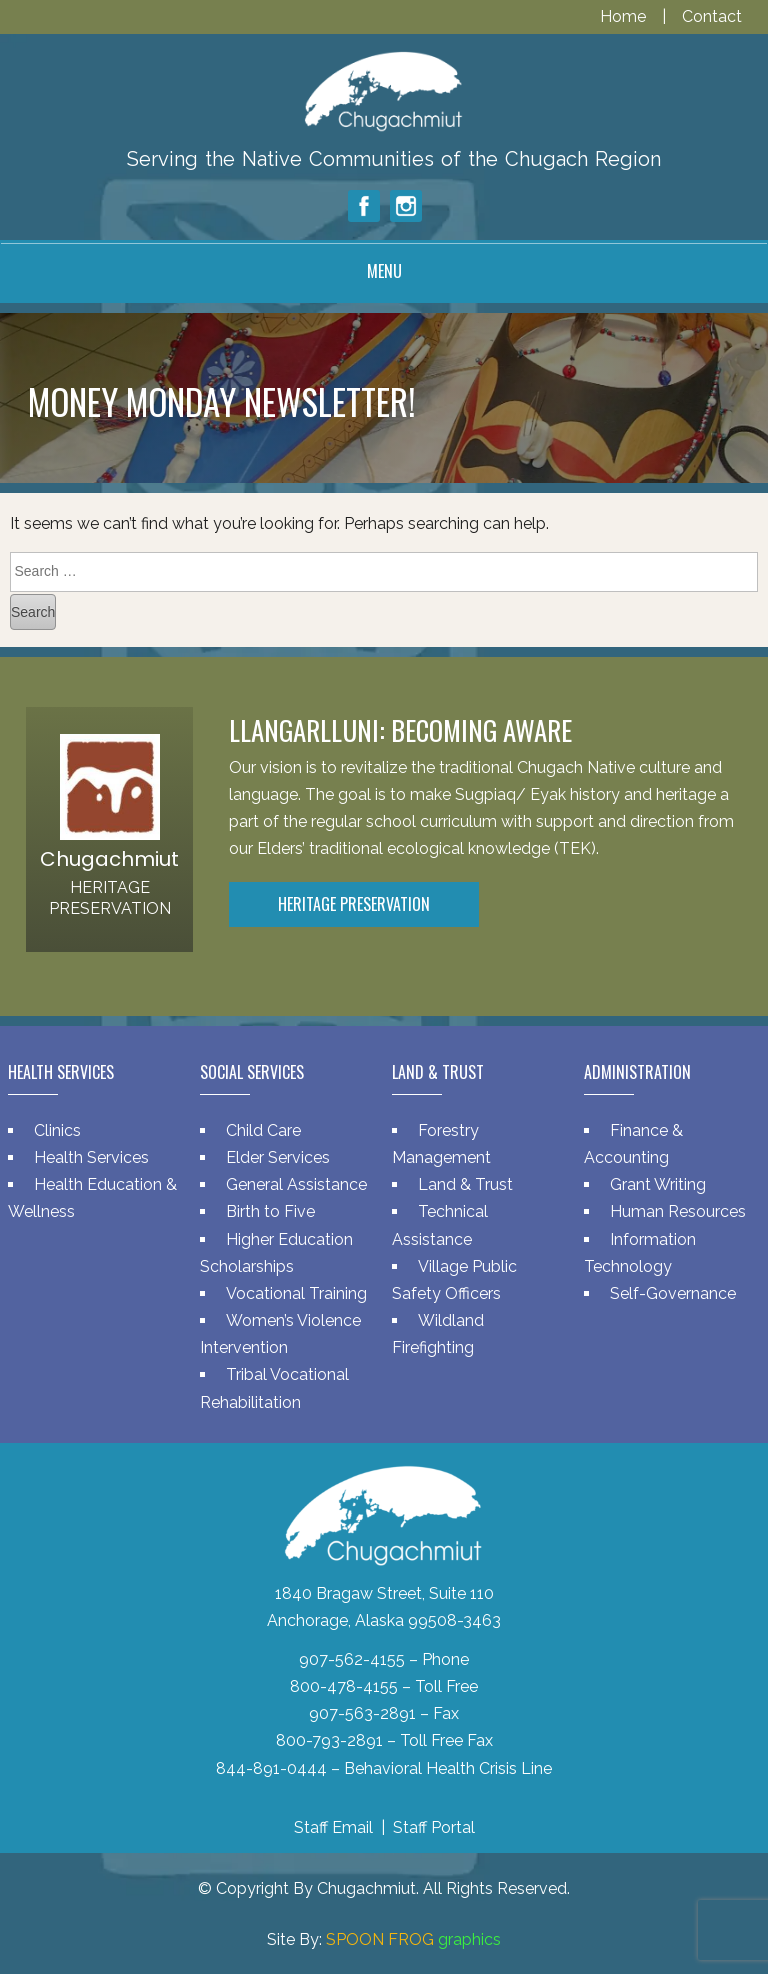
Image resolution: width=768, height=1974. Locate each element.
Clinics (57, 1130)
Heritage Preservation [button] (354, 904)
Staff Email (333, 1827)
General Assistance (296, 1184)
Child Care (263, 1130)
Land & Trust (465, 1184)
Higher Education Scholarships (276, 1253)
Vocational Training (296, 1293)
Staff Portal (434, 1827)
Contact (712, 16)
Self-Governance (673, 1293)
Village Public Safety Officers (454, 1280)
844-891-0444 (271, 1768)
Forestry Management (441, 1144)
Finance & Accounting (633, 1144)
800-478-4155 (344, 1686)
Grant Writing (658, 1184)
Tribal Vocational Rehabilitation (274, 1388)
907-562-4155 (352, 1659)
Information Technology (640, 1253)
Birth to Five (270, 1211)
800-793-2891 (329, 1740)
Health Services (91, 1157)
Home (625, 16)
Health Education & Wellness (92, 1198)
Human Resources (678, 1211)
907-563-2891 (362, 1713)
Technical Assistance (440, 1225)
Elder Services (278, 1157)
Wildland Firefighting (438, 1334)
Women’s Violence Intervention (280, 1334)
